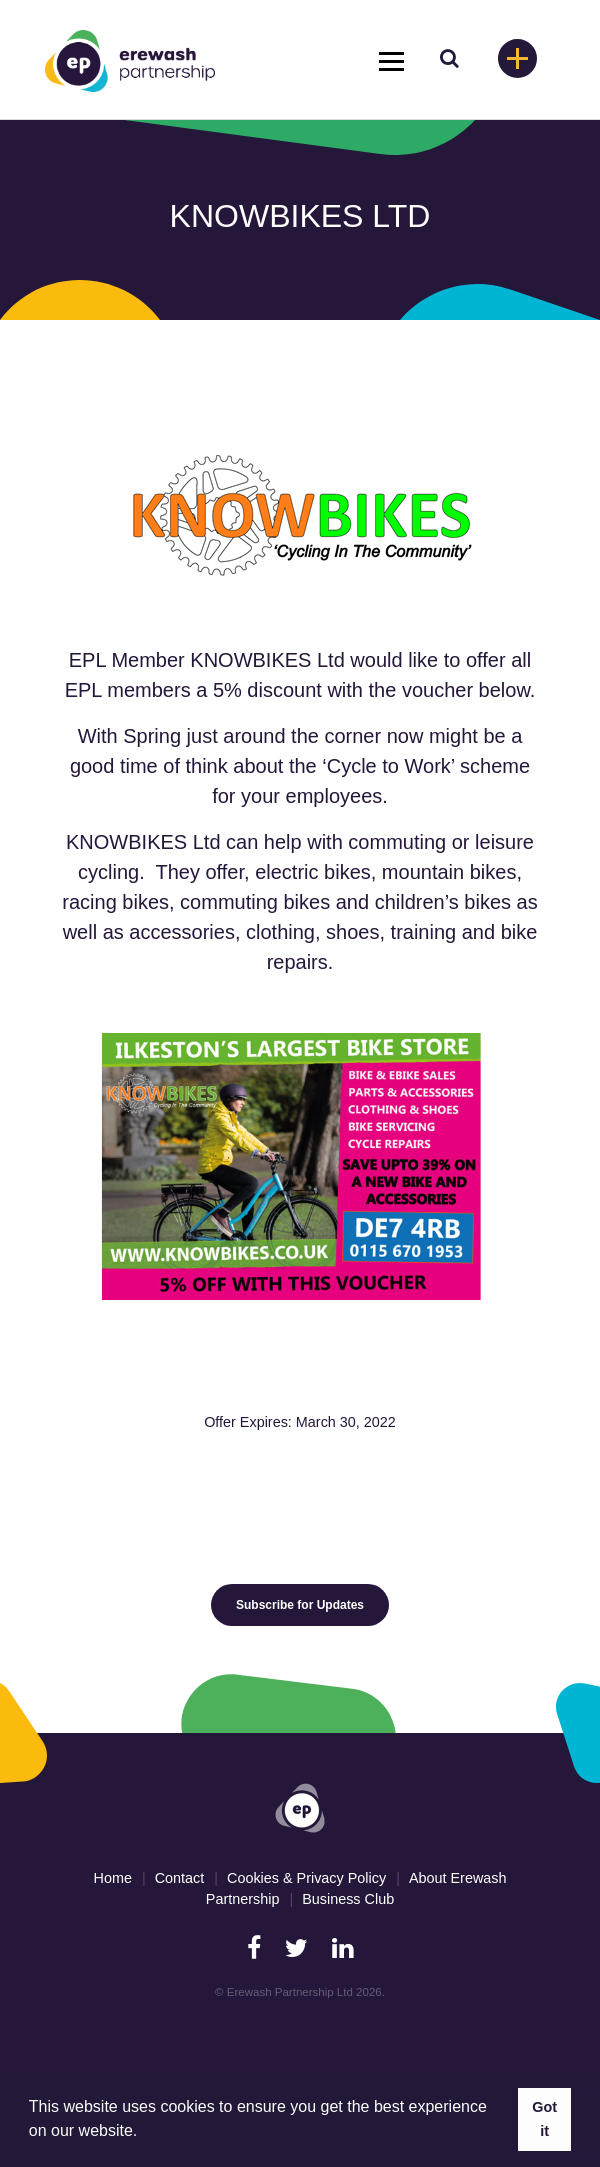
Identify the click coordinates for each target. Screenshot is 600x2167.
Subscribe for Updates (300, 1605)
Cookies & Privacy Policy (306, 1878)
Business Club (348, 1899)
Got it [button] (544, 2119)
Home (113, 1878)
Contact (180, 1878)
